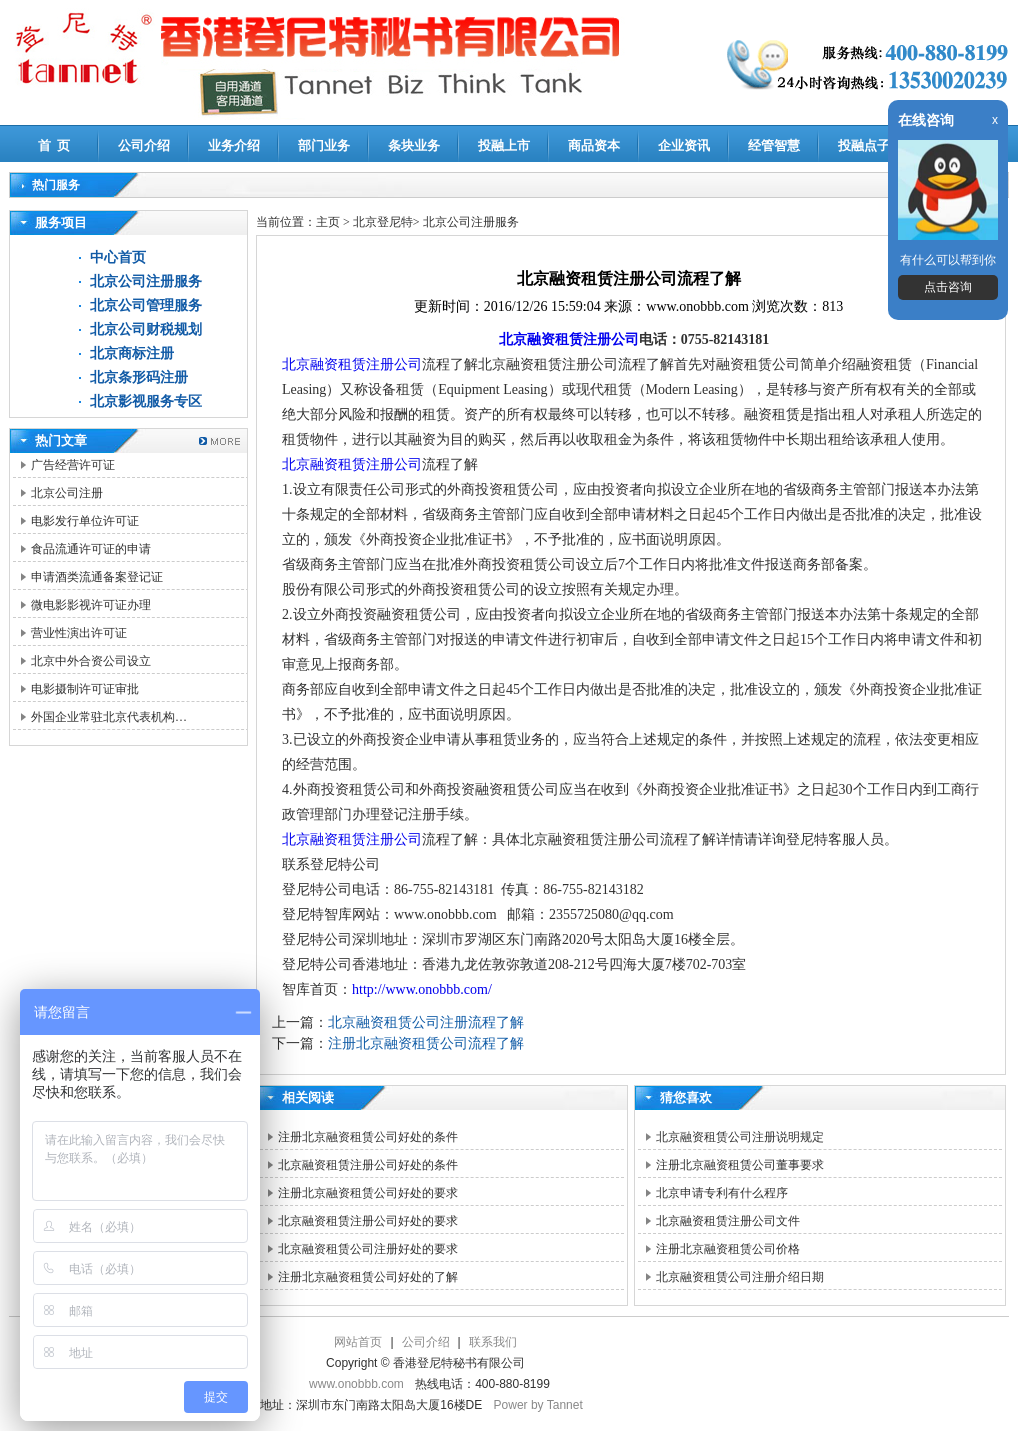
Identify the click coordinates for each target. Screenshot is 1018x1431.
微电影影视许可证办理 (91, 605)
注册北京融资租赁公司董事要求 (740, 1165)
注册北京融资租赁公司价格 (728, 1249)
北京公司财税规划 (146, 329)
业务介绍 (234, 145)
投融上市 (504, 145)
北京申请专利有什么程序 (722, 1193)
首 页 (54, 145)
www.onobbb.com (356, 1384)
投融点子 (864, 145)
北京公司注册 (67, 493)
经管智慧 (774, 145)
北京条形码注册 (139, 377)
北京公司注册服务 (146, 281)
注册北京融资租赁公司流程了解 (426, 1043)
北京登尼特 (383, 222)
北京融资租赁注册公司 (569, 339)
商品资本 (594, 145)
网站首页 (358, 1342)
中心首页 (118, 257)
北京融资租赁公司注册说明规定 (740, 1137)
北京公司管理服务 (146, 305)
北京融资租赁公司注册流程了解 (426, 1022)
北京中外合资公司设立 (91, 661)
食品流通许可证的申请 (91, 549)
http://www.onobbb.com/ (422, 989)
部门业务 (324, 145)
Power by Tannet (538, 1405)
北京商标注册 (132, 353)
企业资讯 (684, 145)
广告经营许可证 (73, 465)
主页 (328, 222)
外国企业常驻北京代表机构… (109, 717)
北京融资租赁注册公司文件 (728, 1221)
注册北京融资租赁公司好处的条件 (368, 1137)
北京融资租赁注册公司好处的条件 (368, 1165)
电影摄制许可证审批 (85, 689)
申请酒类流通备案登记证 (97, 577)
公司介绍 (144, 145)
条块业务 (414, 145)
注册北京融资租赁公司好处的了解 (368, 1277)
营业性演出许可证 (79, 633)
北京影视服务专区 (146, 401)
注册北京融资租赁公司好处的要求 (368, 1193)
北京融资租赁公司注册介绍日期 (740, 1277)
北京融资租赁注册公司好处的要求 (368, 1221)
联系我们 (493, 1342)
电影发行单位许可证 (85, 521)
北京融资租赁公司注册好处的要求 (368, 1249)
